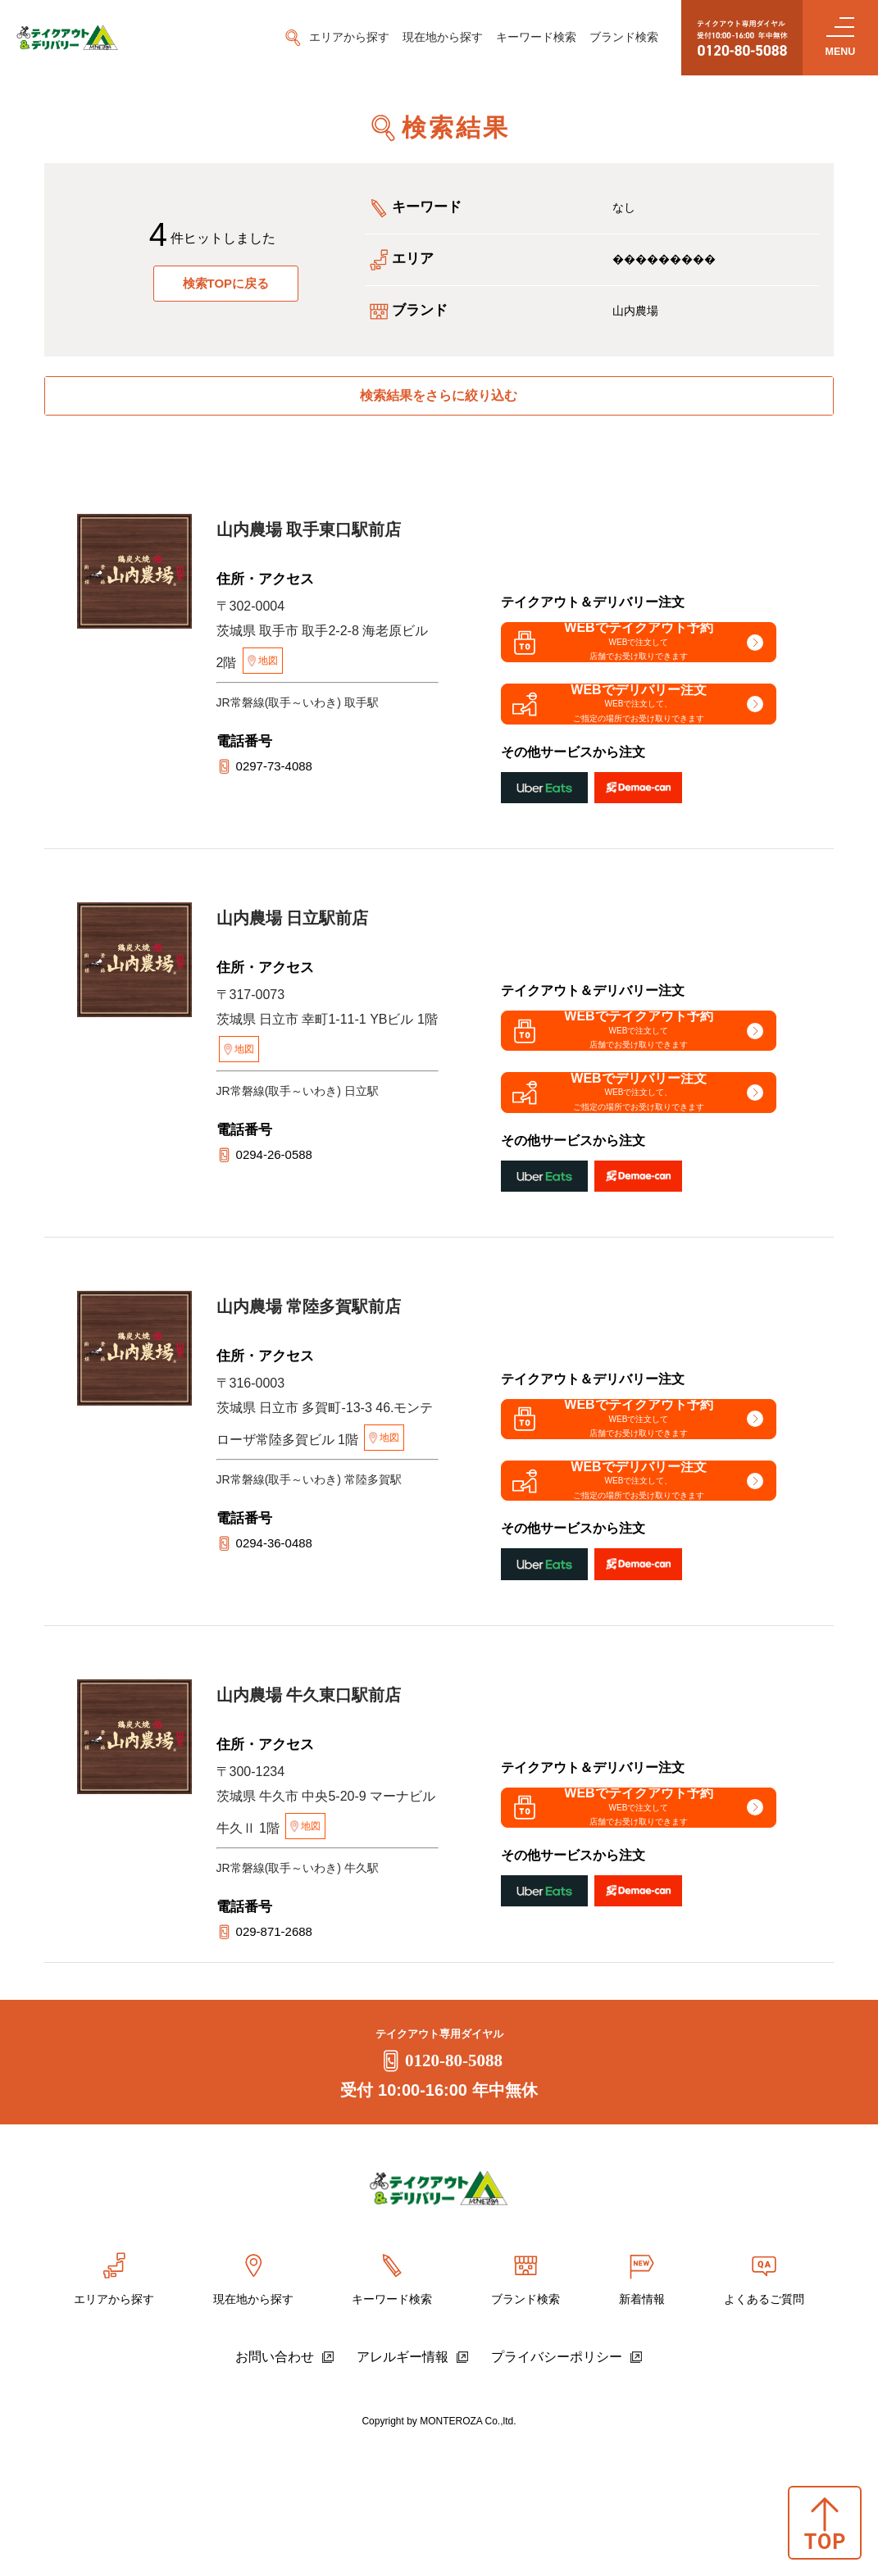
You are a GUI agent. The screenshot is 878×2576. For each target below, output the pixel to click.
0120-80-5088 (439, 2193)
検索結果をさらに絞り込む (438, 403)
